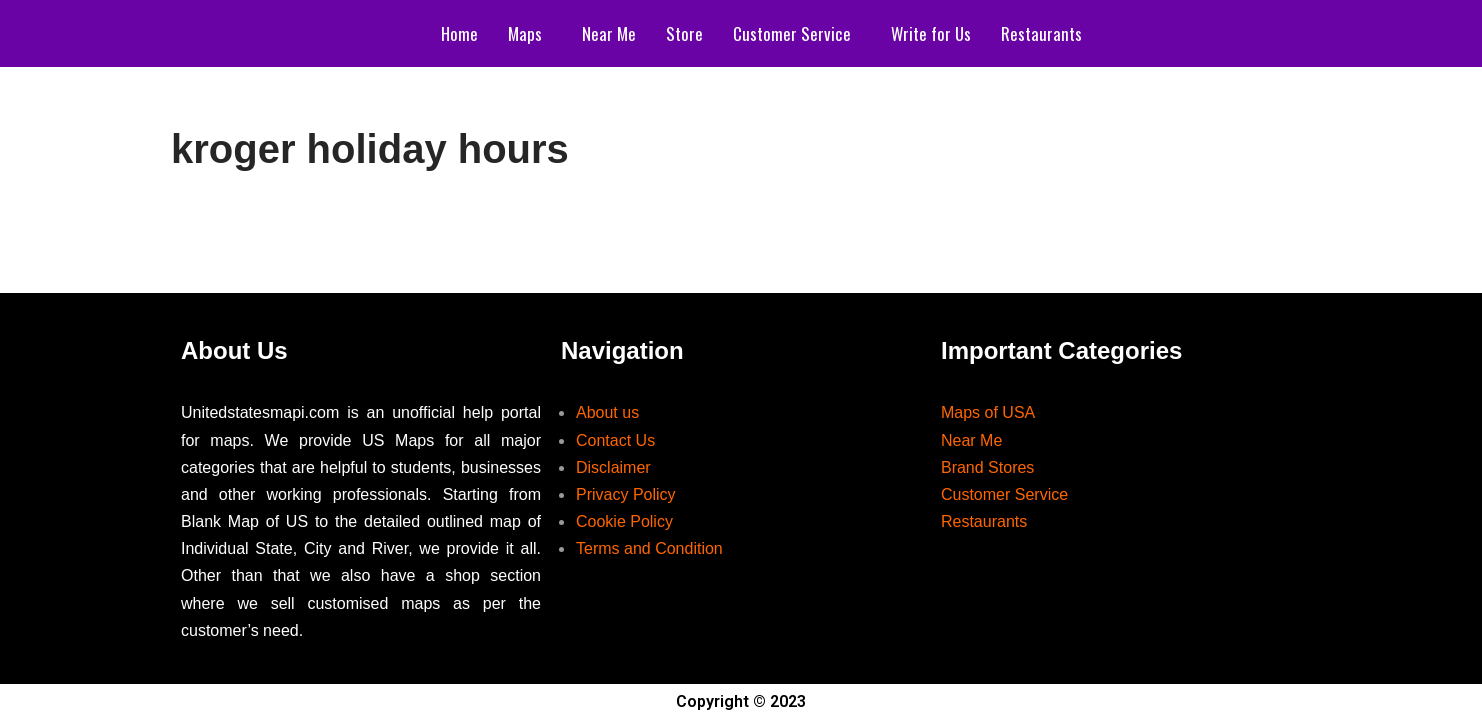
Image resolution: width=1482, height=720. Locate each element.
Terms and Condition (649, 548)
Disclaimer (613, 467)
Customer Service (792, 33)
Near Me (609, 33)
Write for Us (931, 33)
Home (459, 33)
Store (684, 33)
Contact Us (615, 440)
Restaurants (1041, 33)
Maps (525, 33)
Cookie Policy (624, 521)
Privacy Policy (626, 494)
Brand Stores (987, 467)
